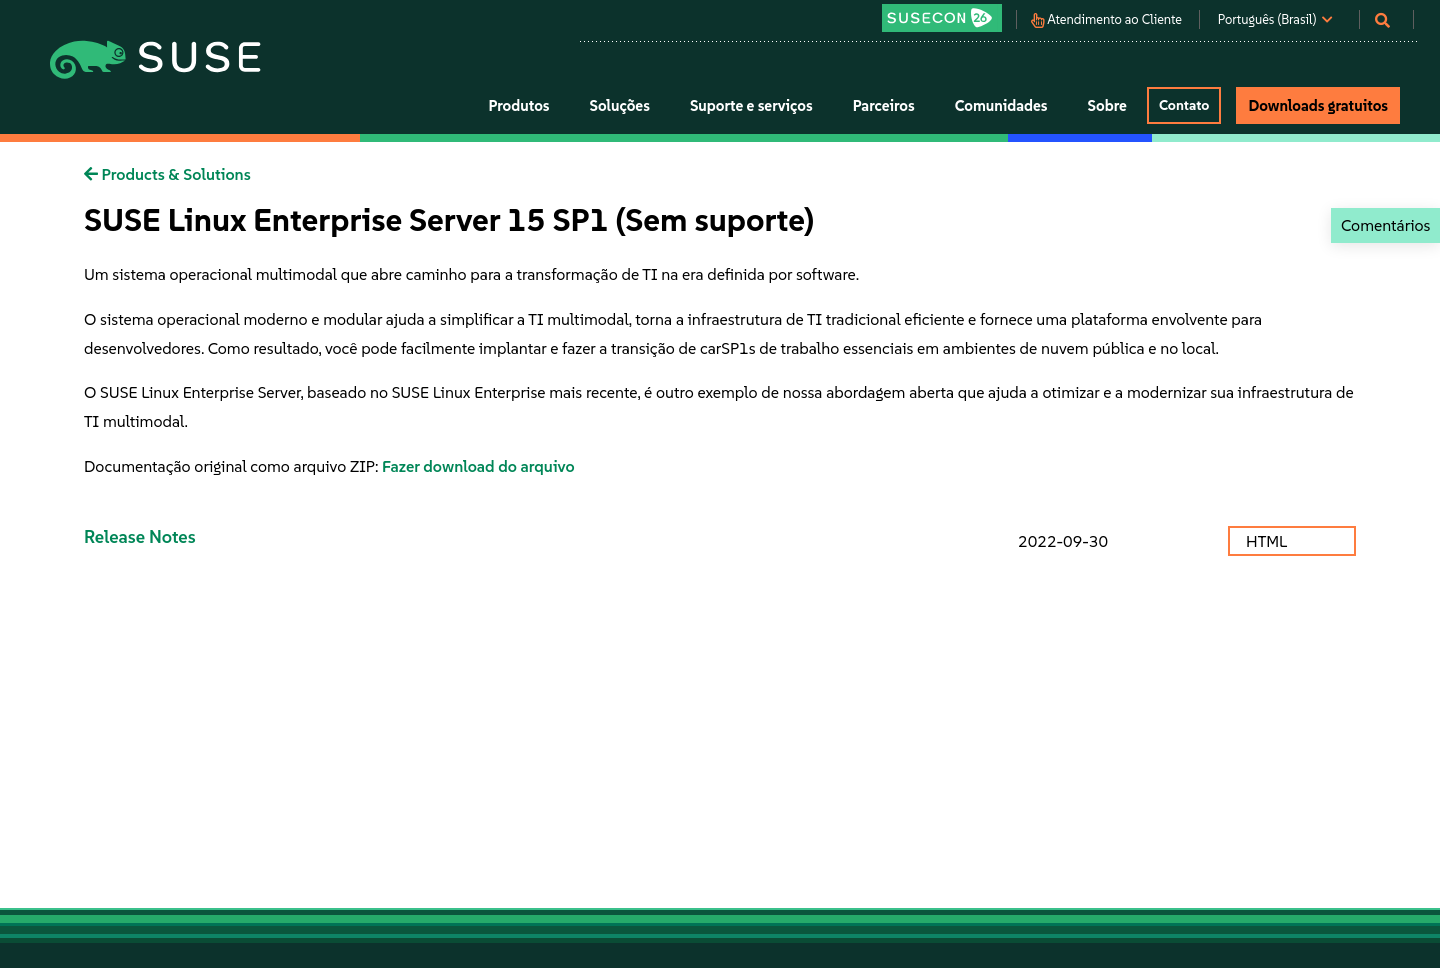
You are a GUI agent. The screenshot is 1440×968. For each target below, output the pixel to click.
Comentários (1385, 225)
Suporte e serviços (751, 105)
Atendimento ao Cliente (1114, 20)
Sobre (1107, 105)
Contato (1184, 105)
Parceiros (884, 105)
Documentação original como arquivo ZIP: (233, 466)
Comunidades (1001, 105)
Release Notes (140, 536)
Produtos (518, 105)
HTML (1268, 541)
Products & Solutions (167, 174)
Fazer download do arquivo (478, 466)
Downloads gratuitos (1318, 105)
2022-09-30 (1063, 541)
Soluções (620, 105)
